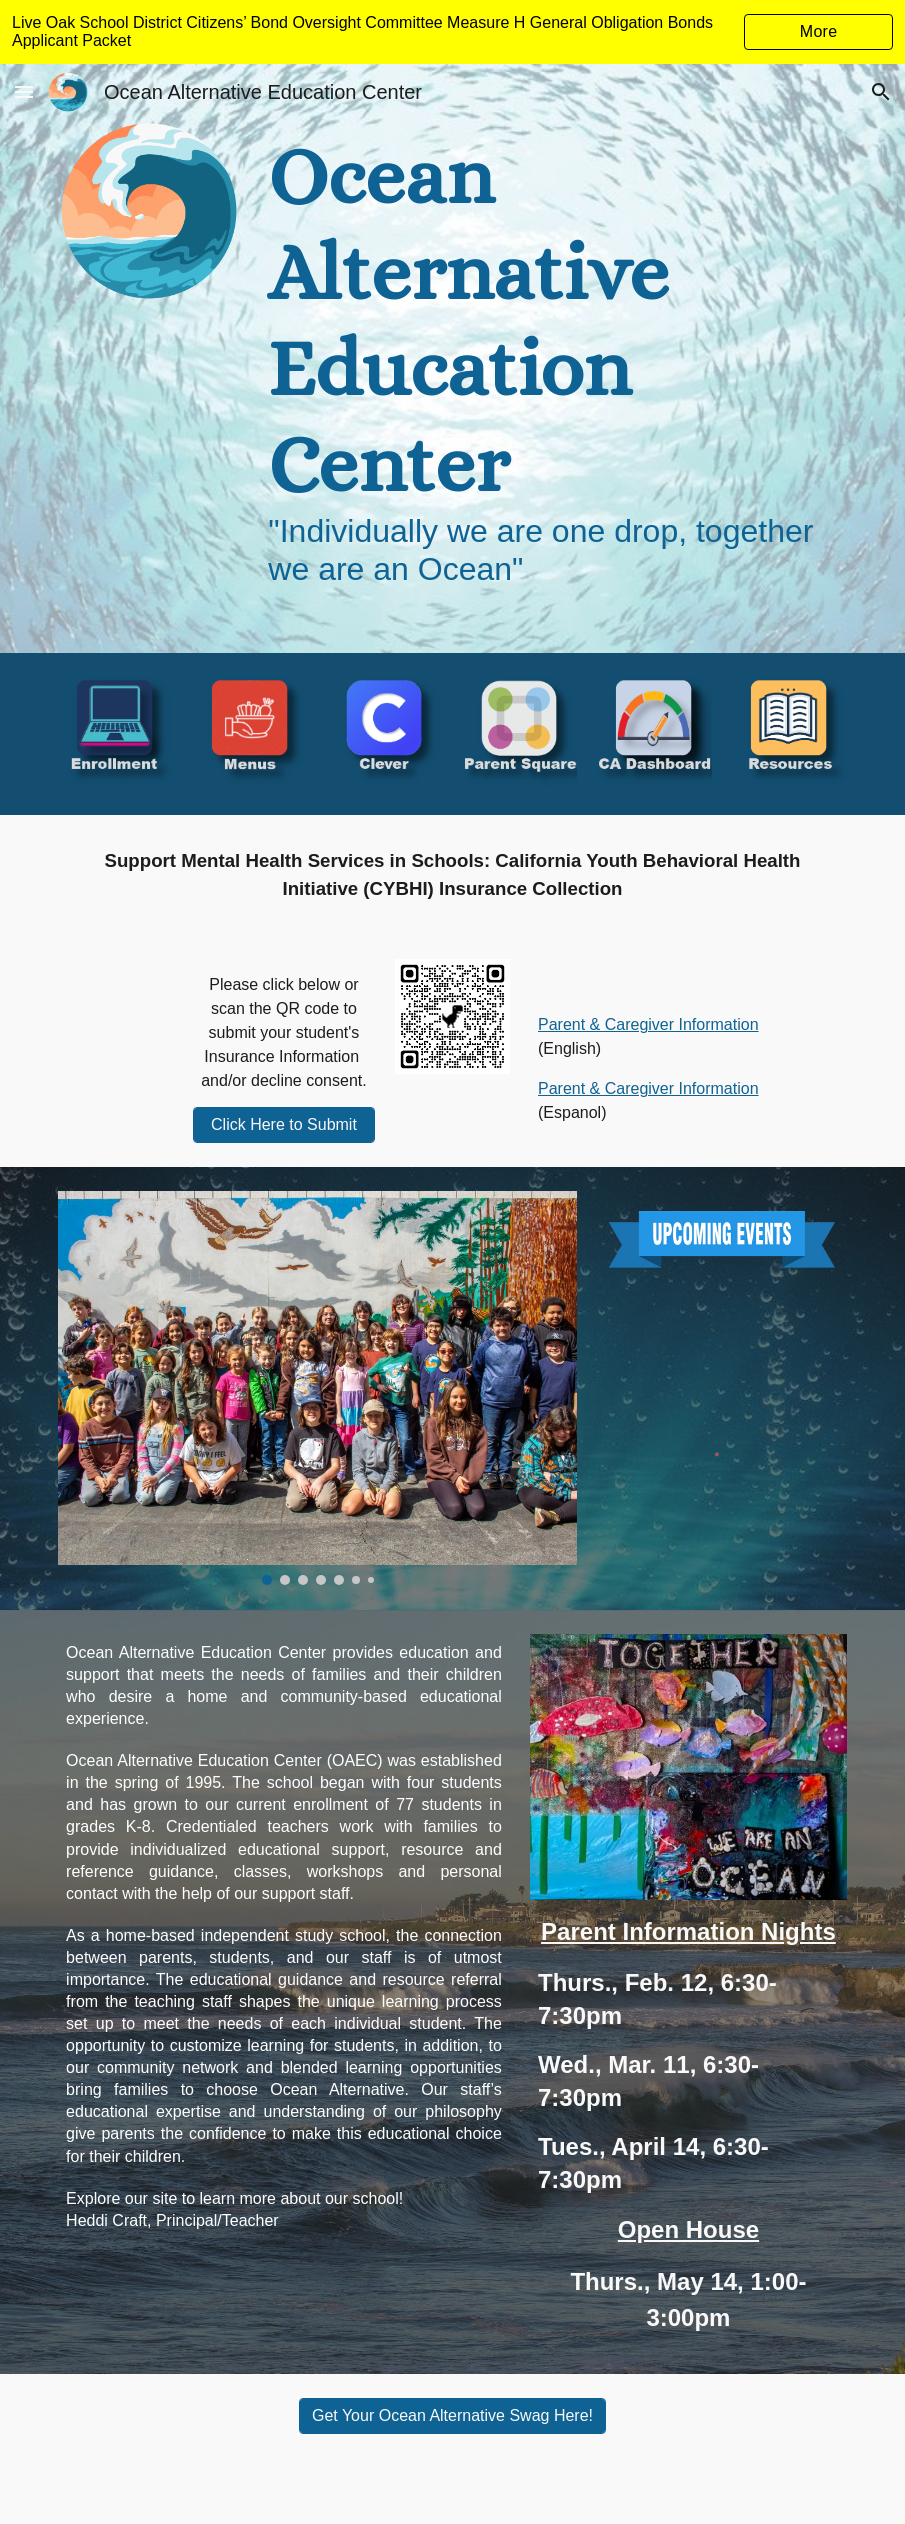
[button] (24, 91)
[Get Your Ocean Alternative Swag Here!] (452, 2416)
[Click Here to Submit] (284, 1125)
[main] (553, 358)
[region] (452, 32)
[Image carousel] (317, 1387)
